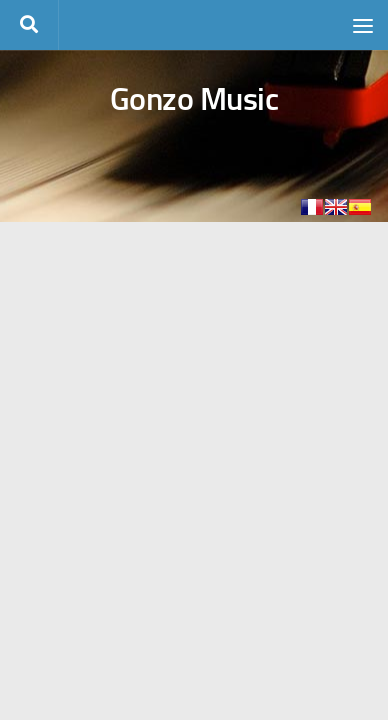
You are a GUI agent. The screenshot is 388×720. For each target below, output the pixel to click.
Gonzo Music (194, 99)
